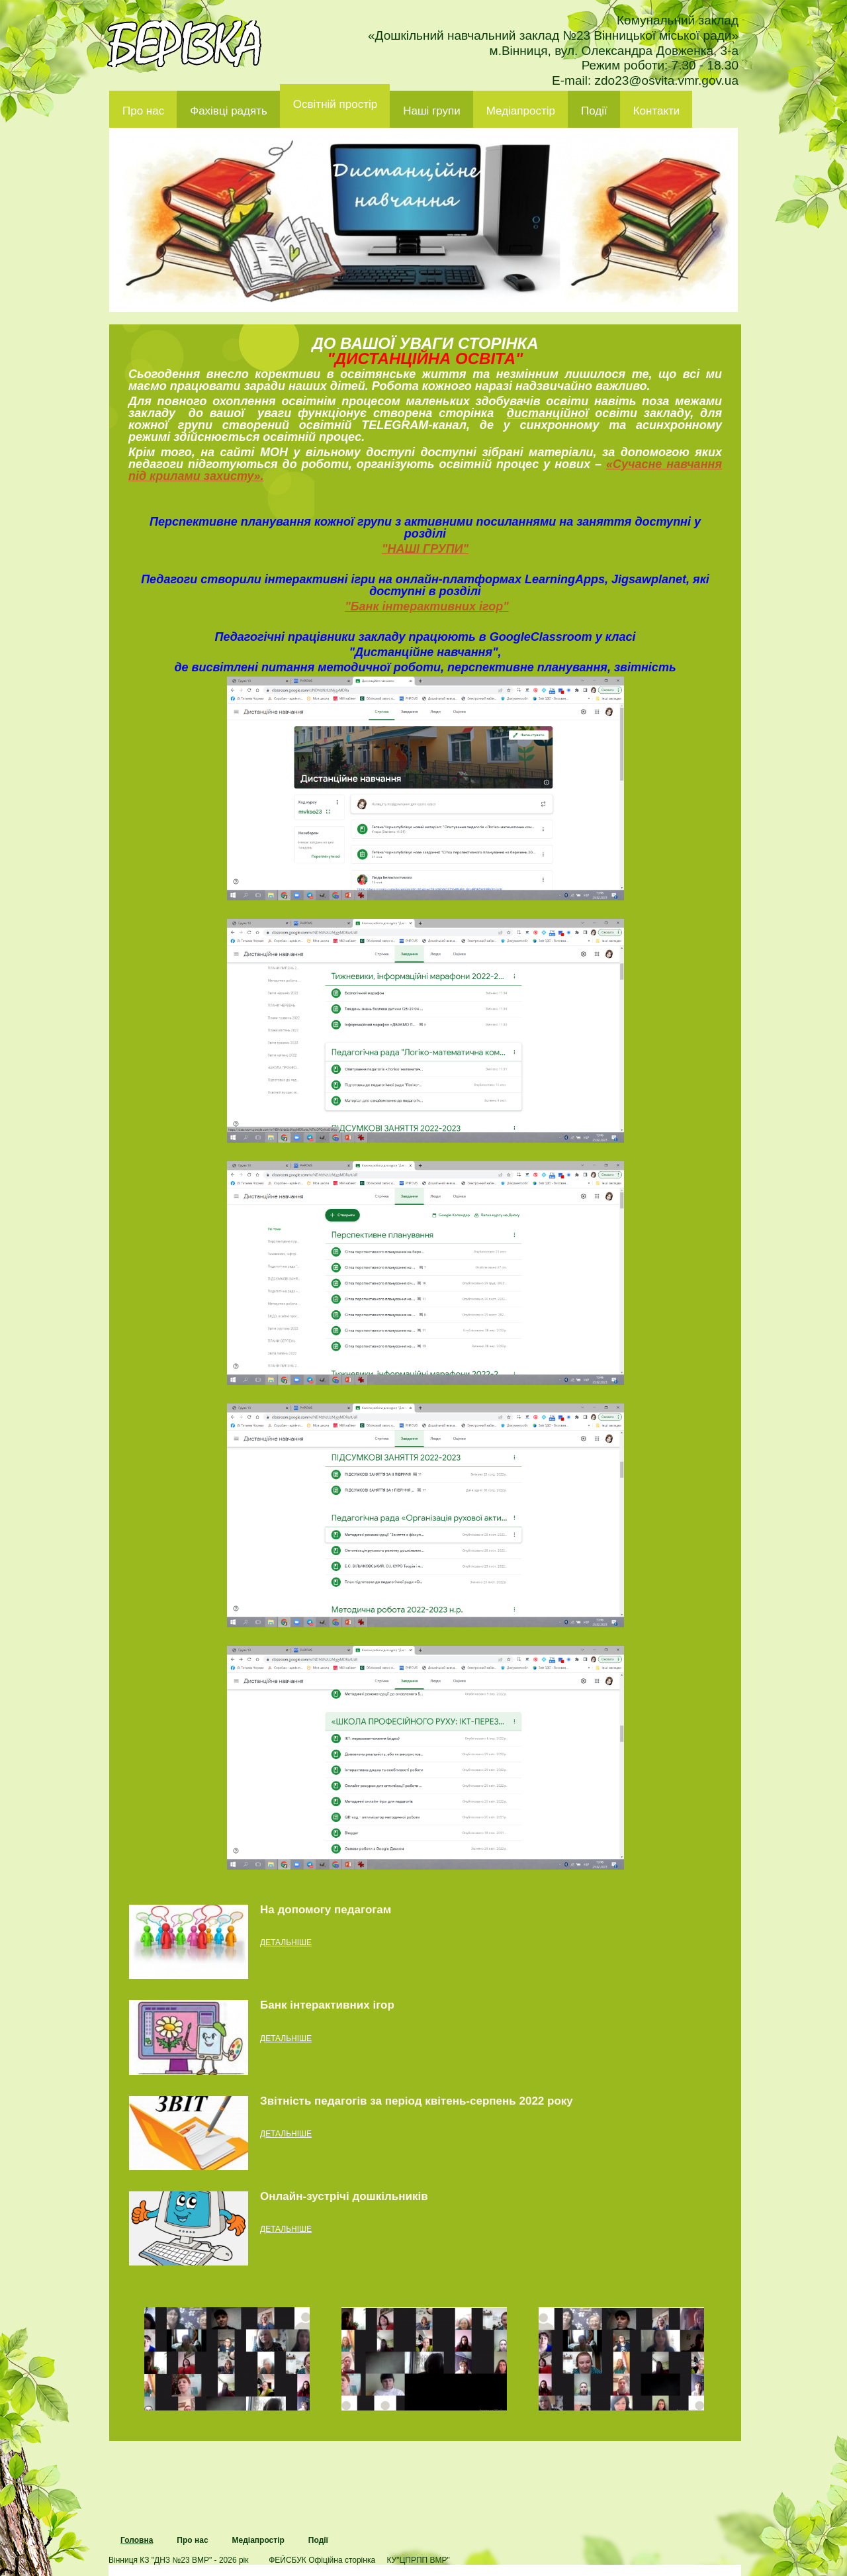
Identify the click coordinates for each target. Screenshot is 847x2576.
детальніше (286, 1942)
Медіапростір (520, 111)
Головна (136, 2540)
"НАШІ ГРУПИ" (425, 548)
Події (594, 111)
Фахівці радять (228, 111)
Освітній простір (335, 104)
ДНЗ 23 (184, 44)
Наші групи (432, 111)
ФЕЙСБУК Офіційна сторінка (322, 2560)
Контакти (656, 111)
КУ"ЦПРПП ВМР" (417, 2560)
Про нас (143, 111)
